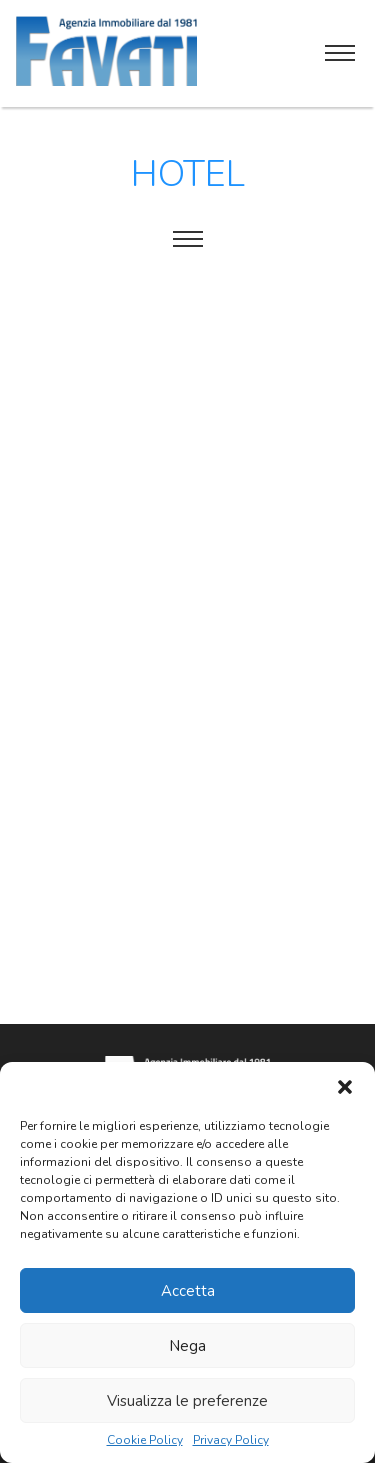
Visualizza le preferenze (187, 1401)
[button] (345, 1087)
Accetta (188, 1291)
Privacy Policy (231, 1440)
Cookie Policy (145, 1440)
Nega (187, 1346)
